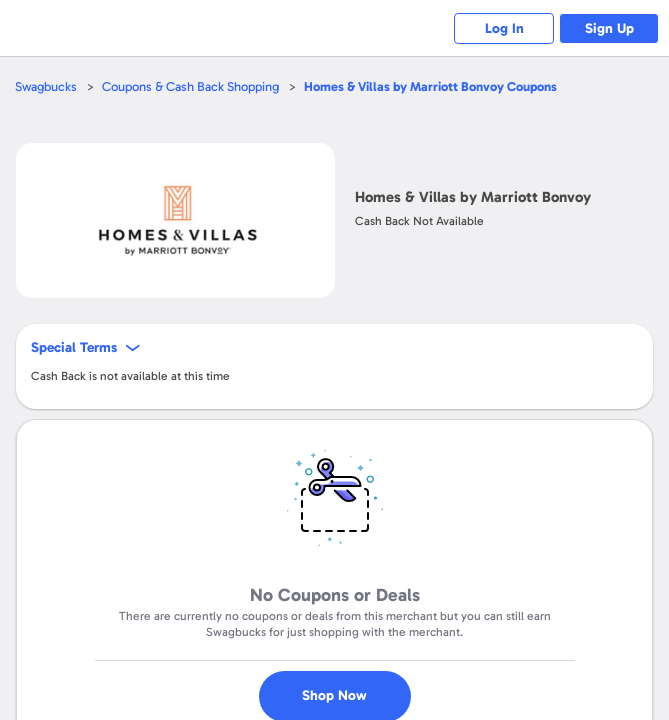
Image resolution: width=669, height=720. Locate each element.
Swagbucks (46, 86)
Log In (504, 28)
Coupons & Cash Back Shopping (190, 86)
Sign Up (609, 28)
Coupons (430, 86)
